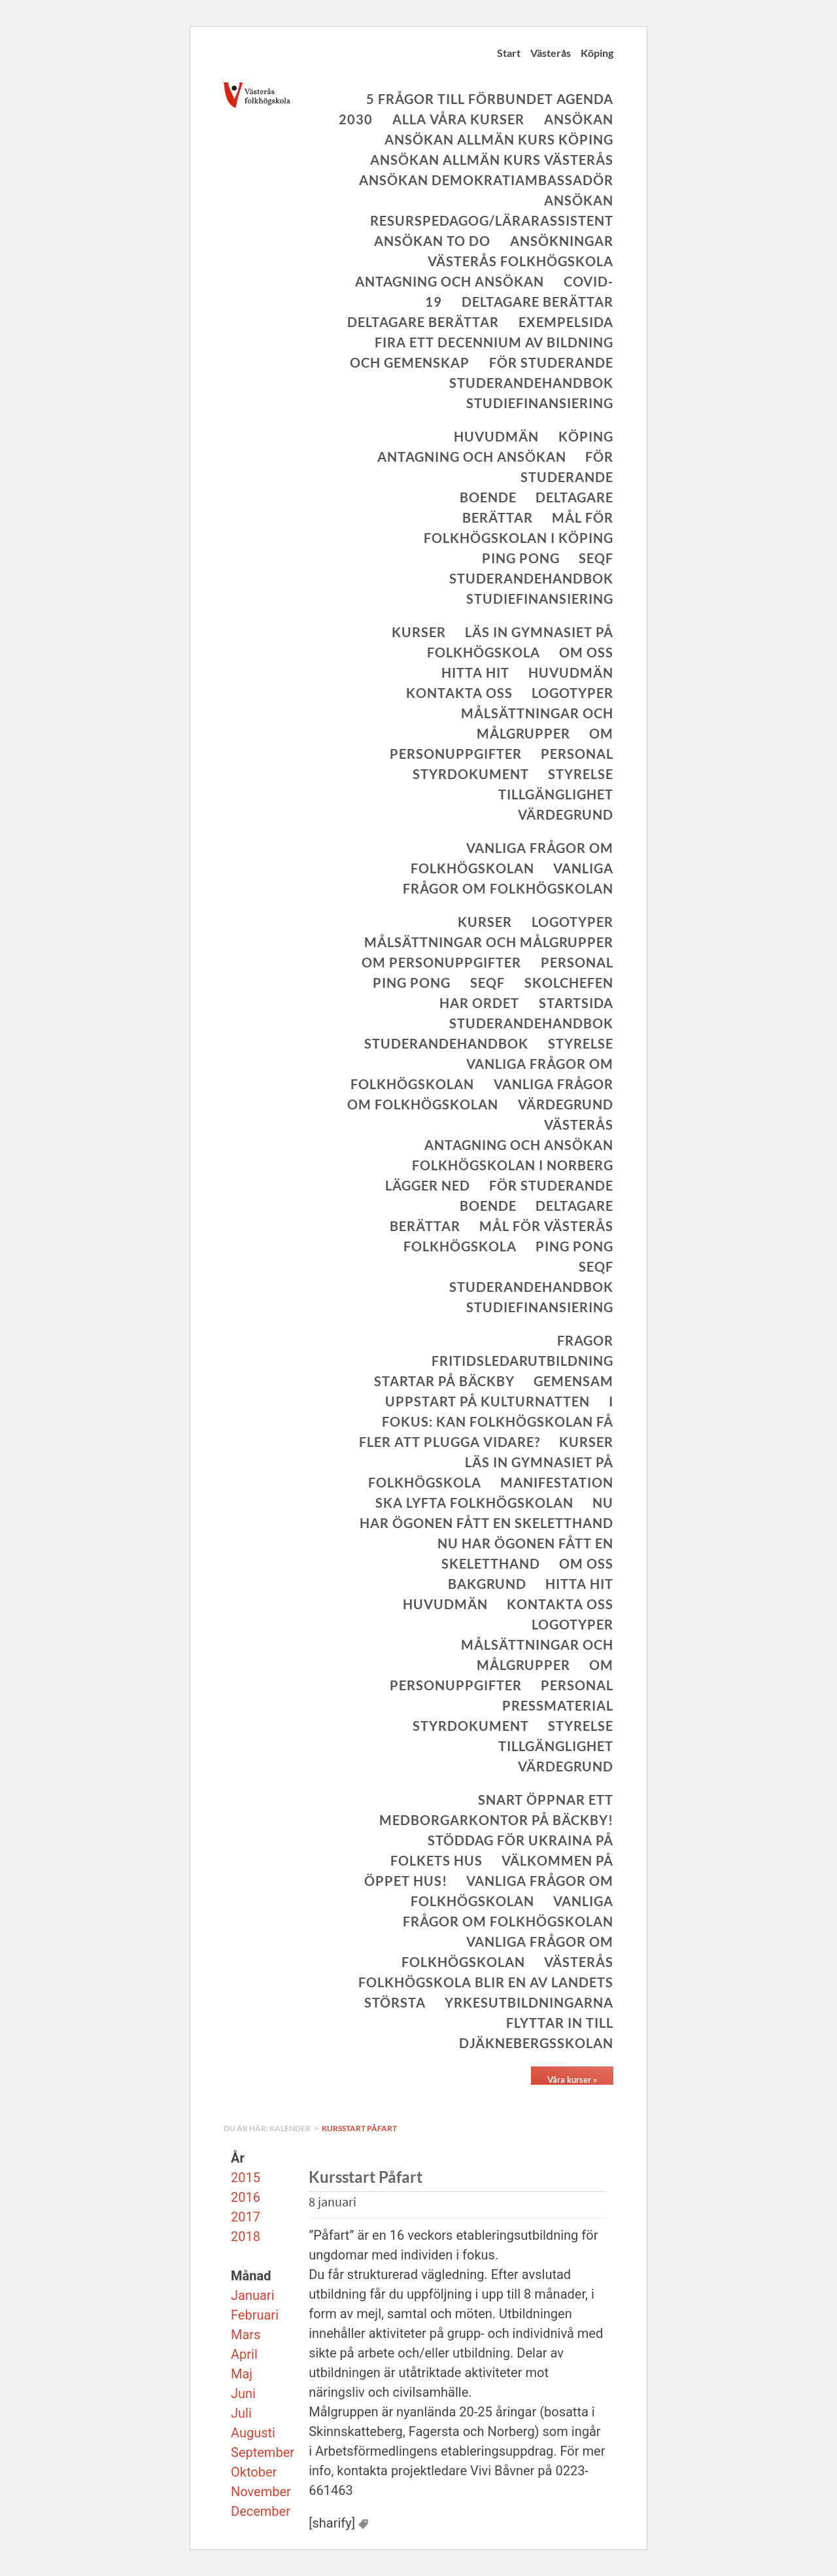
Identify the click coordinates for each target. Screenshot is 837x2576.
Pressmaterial (557, 1705)
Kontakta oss (459, 693)
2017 (245, 2217)
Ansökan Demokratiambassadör (486, 180)
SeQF (596, 558)
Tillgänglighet (555, 794)
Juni (243, 2393)
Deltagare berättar (537, 301)
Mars (245, 2334)
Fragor (585, 1340)
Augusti (253, 2433)
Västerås (550, 52)
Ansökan (578, 119)
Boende (488, 497)
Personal (577, 753)
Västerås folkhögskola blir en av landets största (485, 1982)
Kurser (419, 632)
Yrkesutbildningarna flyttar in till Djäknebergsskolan (529, 2022)
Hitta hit (475, 672)
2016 (245, 2197)
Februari (255, 2315)
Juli (241, 2413)
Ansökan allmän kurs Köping (498, 139)
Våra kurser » (572, 2079)
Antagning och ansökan (449, 281)
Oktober (254, 2472)
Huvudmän (496, 436)
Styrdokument (471, 774)
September (262, 2452)
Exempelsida (566, 322)
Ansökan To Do (432, 241)
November (261, 2491)
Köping (597, 52)
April (244, 2354)
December (260, 2511)
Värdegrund (565, 814)
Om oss (586, 652)
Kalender (290, 2128)
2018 (245, 2236)
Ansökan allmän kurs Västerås (491, 159)
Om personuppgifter (441, 962)
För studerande (551, 362)
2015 (245, 2177)
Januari (253, 2295)
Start (509, 52)
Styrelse (580, 774)
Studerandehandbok (531, 383)
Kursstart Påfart (359, 2128)
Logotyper (572, 693)
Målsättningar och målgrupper (488, 942)
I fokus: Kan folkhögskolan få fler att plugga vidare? (486, 1421)
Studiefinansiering (539, 403)
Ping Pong (521, 558)
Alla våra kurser (458, 119)
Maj (241, 2374)
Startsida (576, 1003)
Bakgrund (487, 1584)
